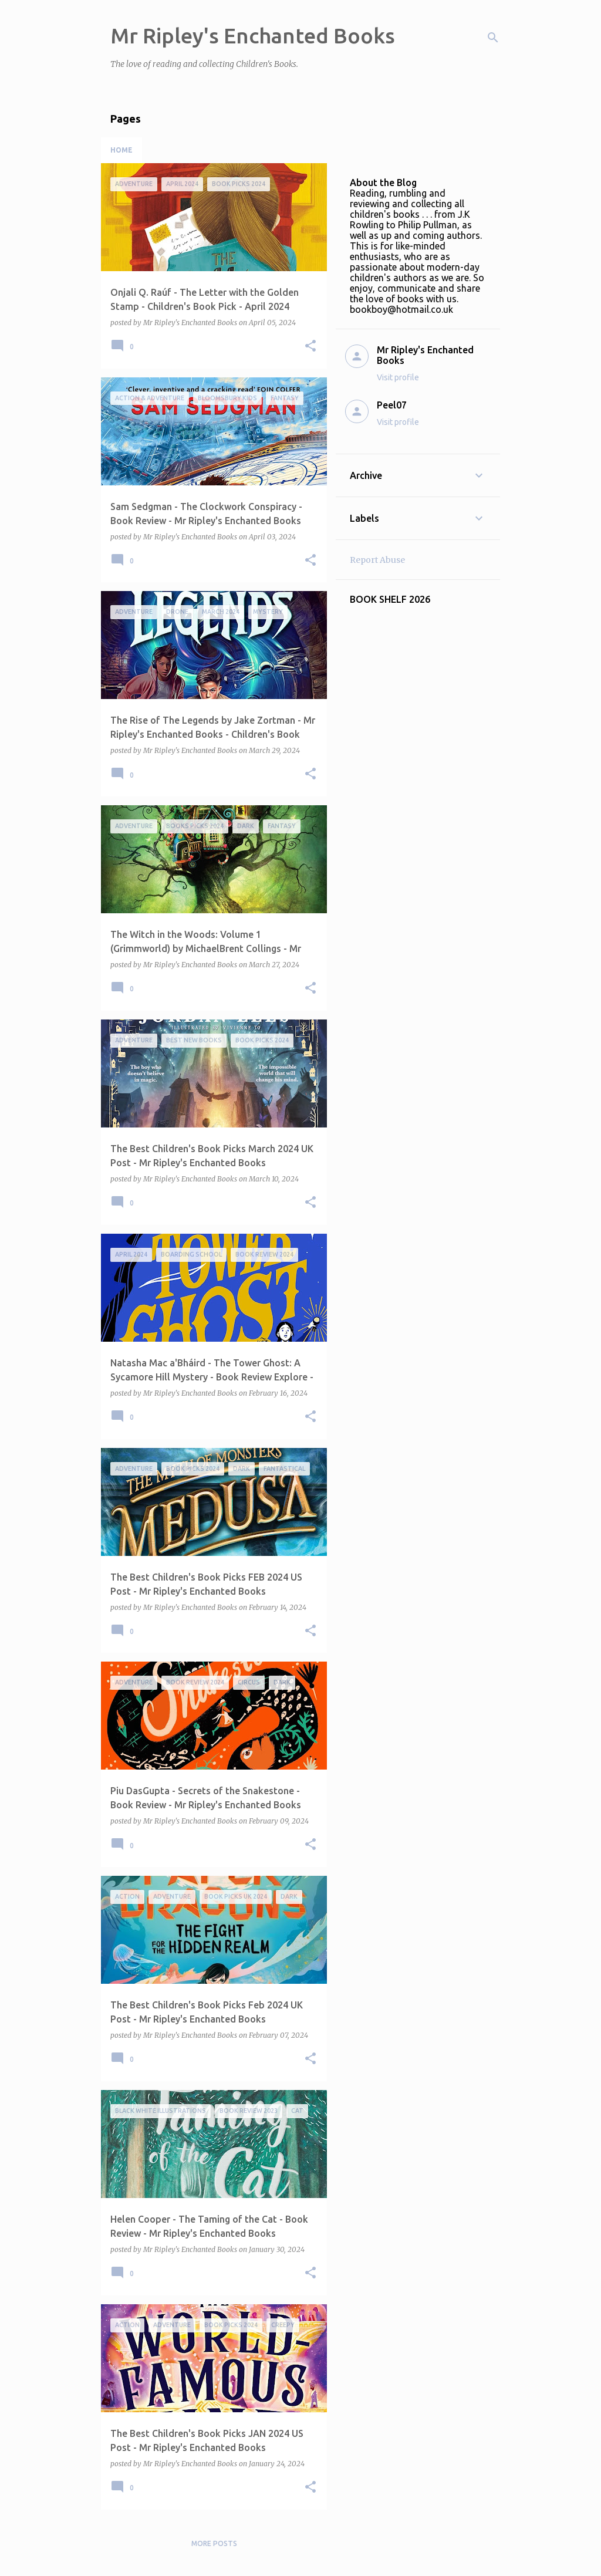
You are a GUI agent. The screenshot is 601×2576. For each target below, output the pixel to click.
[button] (310, 347)
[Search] (493, 37)
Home (121, 150)
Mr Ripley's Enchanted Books (252, 35)
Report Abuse (377, 560)
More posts (214, 2543)
